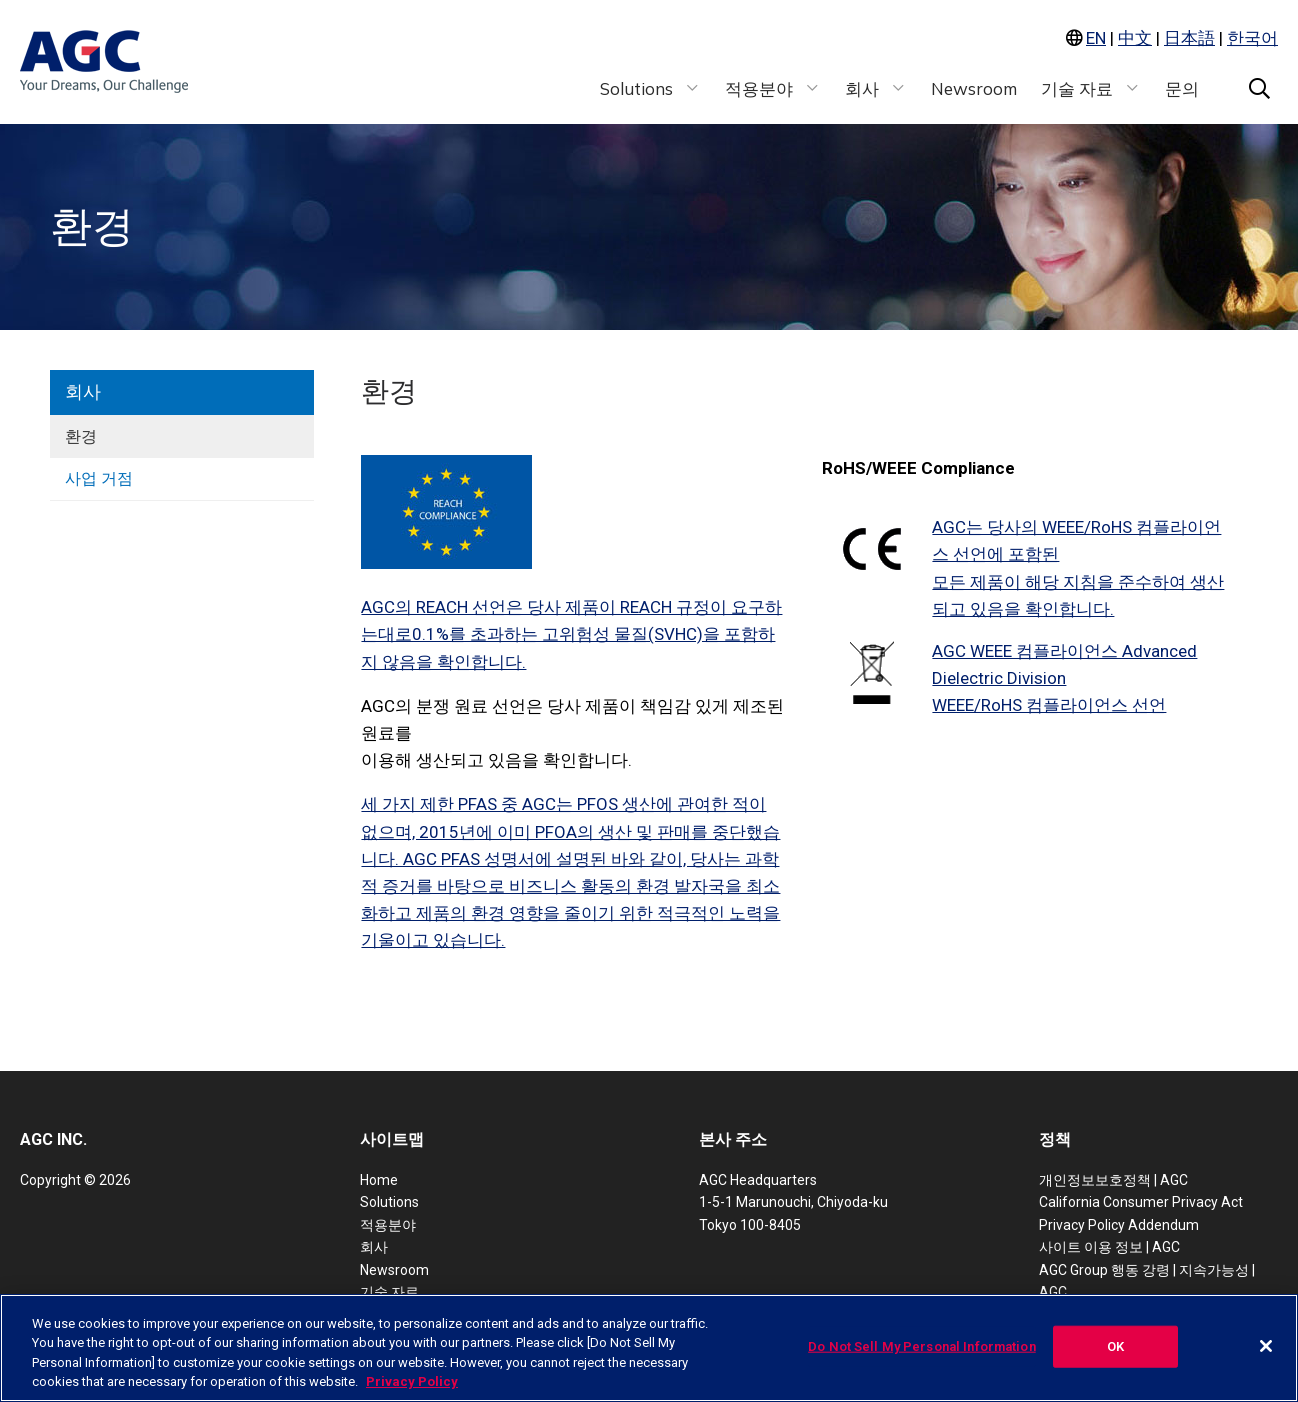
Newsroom (394, 1270)
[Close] (1266, 1346)
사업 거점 (99, 478)
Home (379, 1180)
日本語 (1189, 38)
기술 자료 (389, 1292)
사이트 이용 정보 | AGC (1109, 1247)
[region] (649, 1348)
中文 (1135, 38)
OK (1115, 1346)
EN (1096, 38)
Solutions (389, 1202)
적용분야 (388, 1225)
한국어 (1252, 38)
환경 (81, 436)
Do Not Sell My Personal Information (922, 1346)
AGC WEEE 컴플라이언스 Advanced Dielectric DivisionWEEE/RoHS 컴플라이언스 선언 (1064, 678)
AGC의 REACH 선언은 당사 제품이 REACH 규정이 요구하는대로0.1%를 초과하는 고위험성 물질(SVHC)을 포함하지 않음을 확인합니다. (571, 634)
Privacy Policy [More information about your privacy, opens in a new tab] (412, 1381)
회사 (83, 391)
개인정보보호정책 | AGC (1113, 1180)
